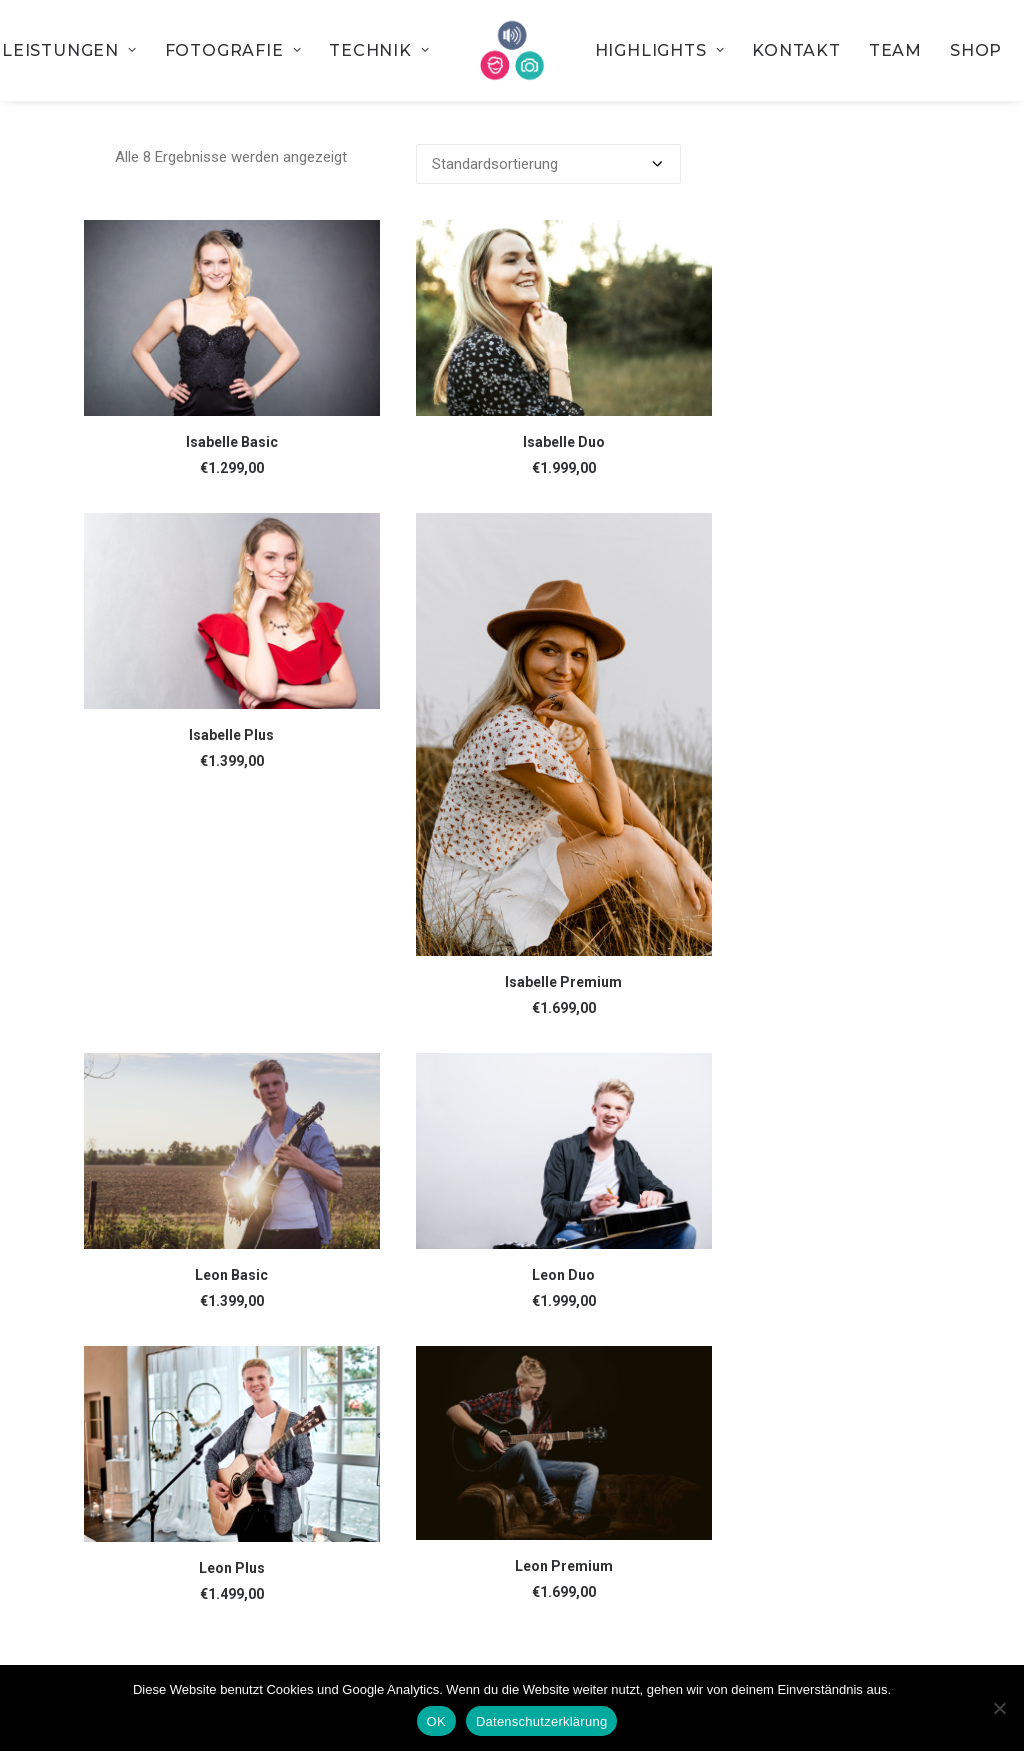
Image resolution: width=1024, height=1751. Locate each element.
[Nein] (999, 1708)
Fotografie (233, 50)
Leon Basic (231, 1275)
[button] (232, 318)
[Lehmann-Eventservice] (512, 50)
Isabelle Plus (231, 735)
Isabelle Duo (564, 442)
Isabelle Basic (232, 442)
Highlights (660, 50)
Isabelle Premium (563, 982)
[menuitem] (233, 50)
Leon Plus (232, 1568)
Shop (976, 50)
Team (895, 50)
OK (436, 1721)
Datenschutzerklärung (541, 1721)
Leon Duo (563, 1275)
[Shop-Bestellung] (548, 164)
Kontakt (796, 50)
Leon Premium (564, 1566)
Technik (379, 50)
